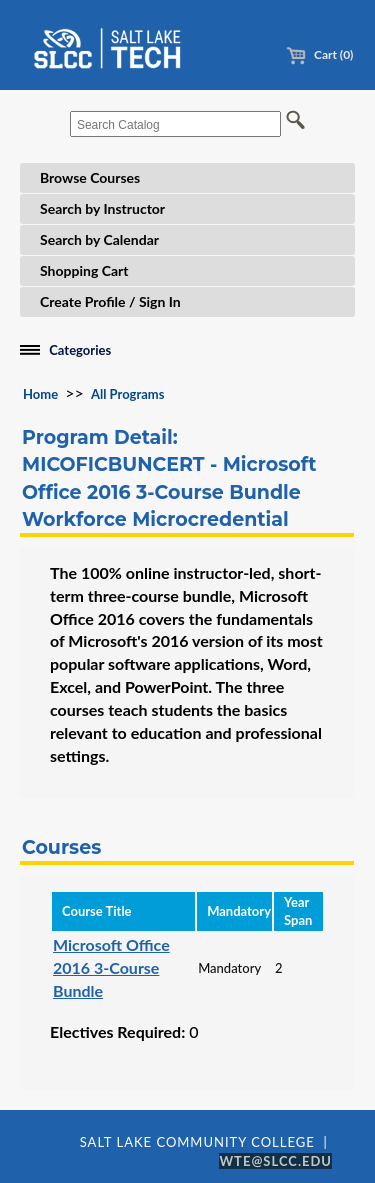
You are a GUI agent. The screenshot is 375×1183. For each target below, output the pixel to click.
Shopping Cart (84, 270)
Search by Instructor (102, 208)
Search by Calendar (99, 239)
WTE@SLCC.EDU (275, 1161)
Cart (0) (319, 54)
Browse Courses (90, 177)
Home (40, 394)
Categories (80, 350)
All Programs (127, 394)
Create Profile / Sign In (110, 301)
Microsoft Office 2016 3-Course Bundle (111, 967)
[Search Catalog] (175, 124)
